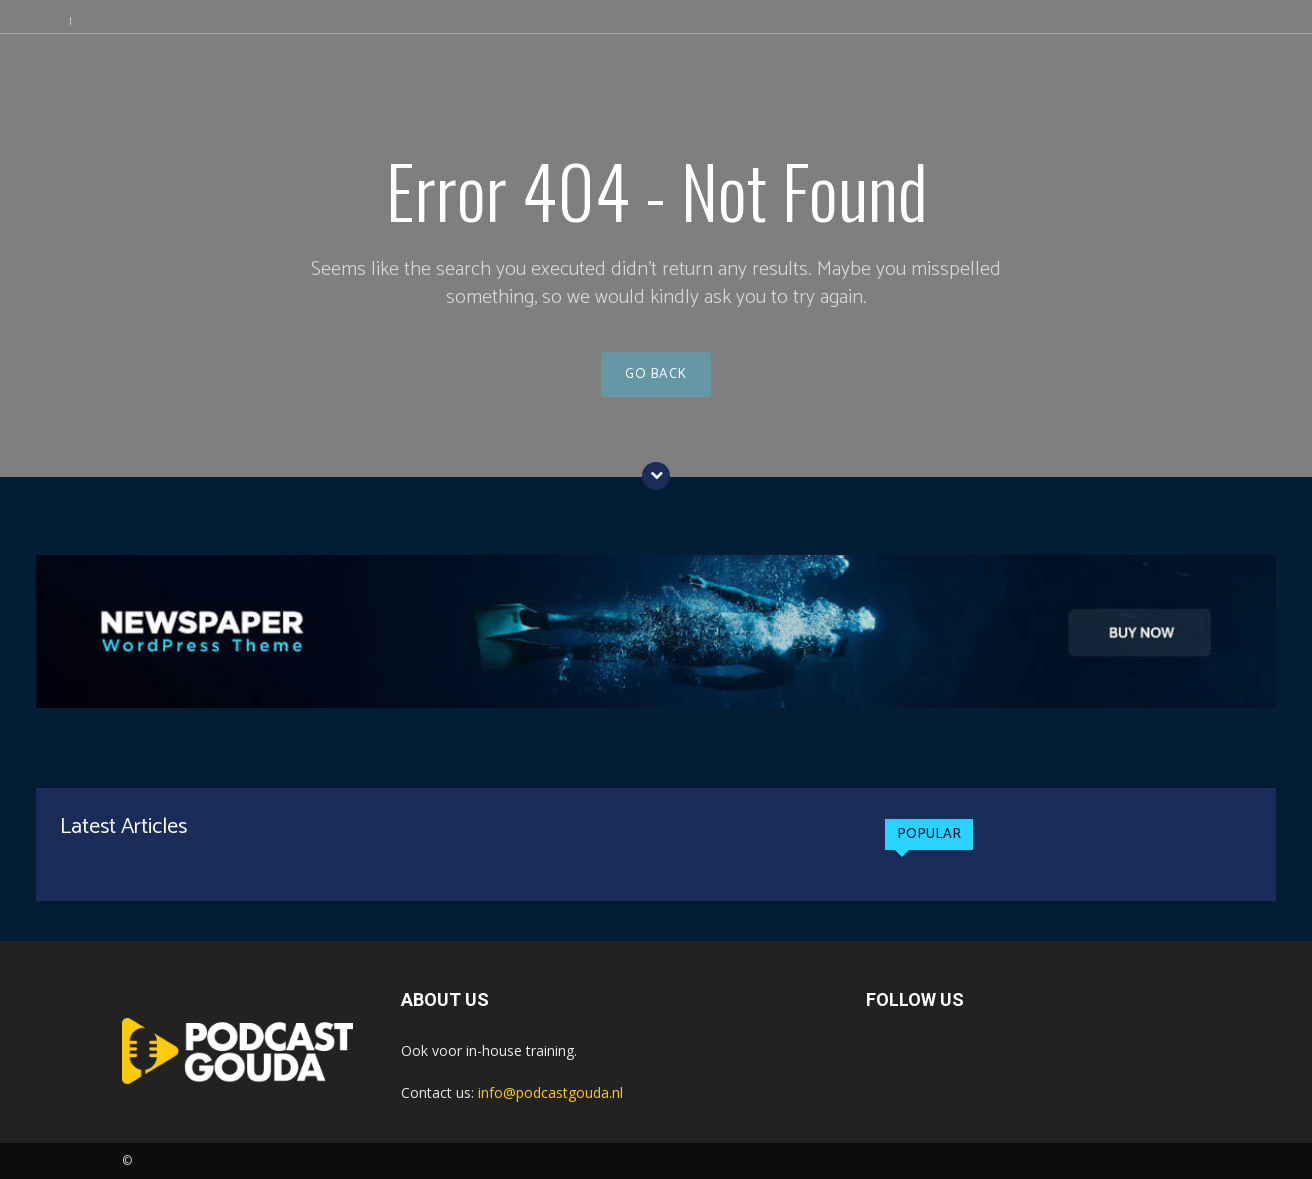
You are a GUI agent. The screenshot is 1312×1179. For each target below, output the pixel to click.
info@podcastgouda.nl (550, 1092)
